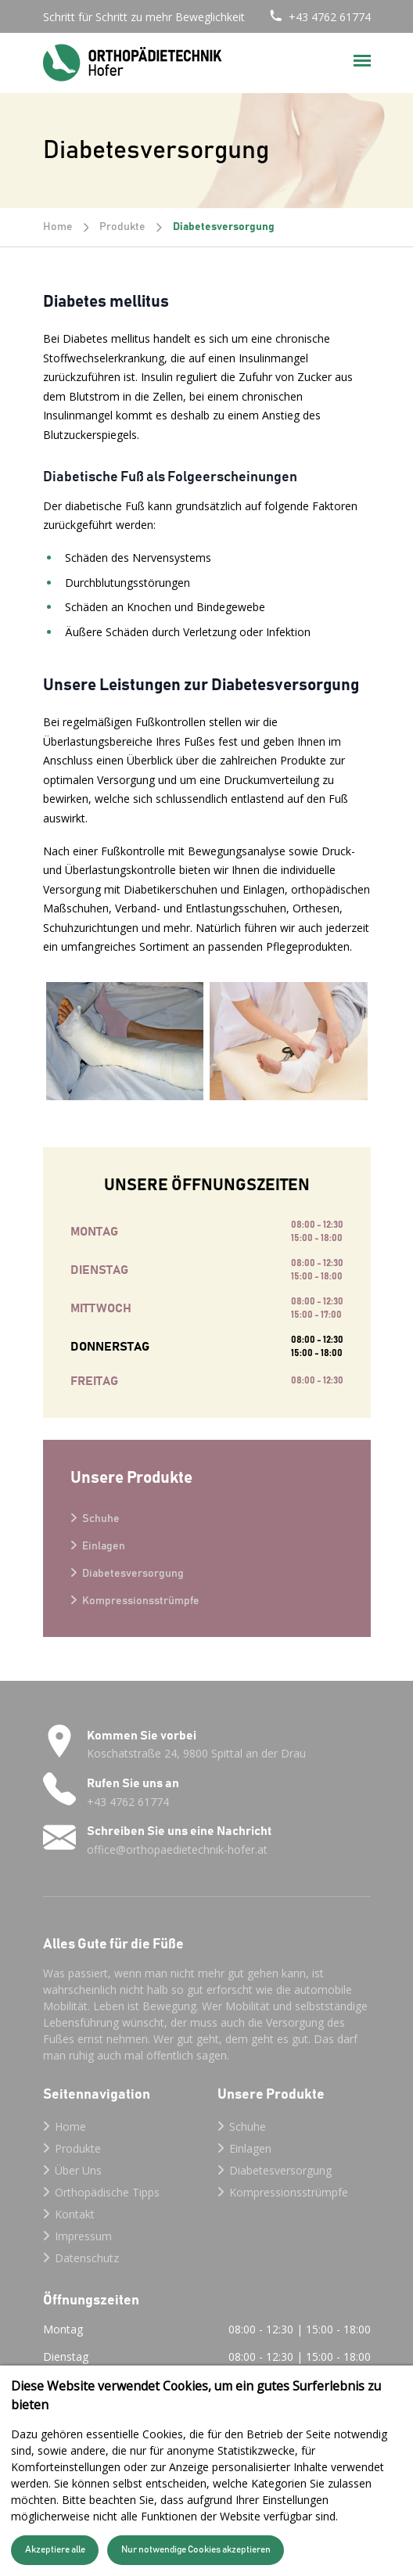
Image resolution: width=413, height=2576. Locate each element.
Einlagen (103, 1546)
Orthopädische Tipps (107, 2192)
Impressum (83, 2236)
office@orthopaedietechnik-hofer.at (177, 1849)
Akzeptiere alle (55, 2550)
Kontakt (75, 2214)
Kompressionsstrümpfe (140, 1601)
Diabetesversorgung (133, 1573)
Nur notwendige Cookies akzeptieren (196, 2550)
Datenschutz (87, 2257)
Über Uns (78, 2170)
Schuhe (101, 1518)
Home (58, 226)
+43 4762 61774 (330, 16)
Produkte (122, 226)
